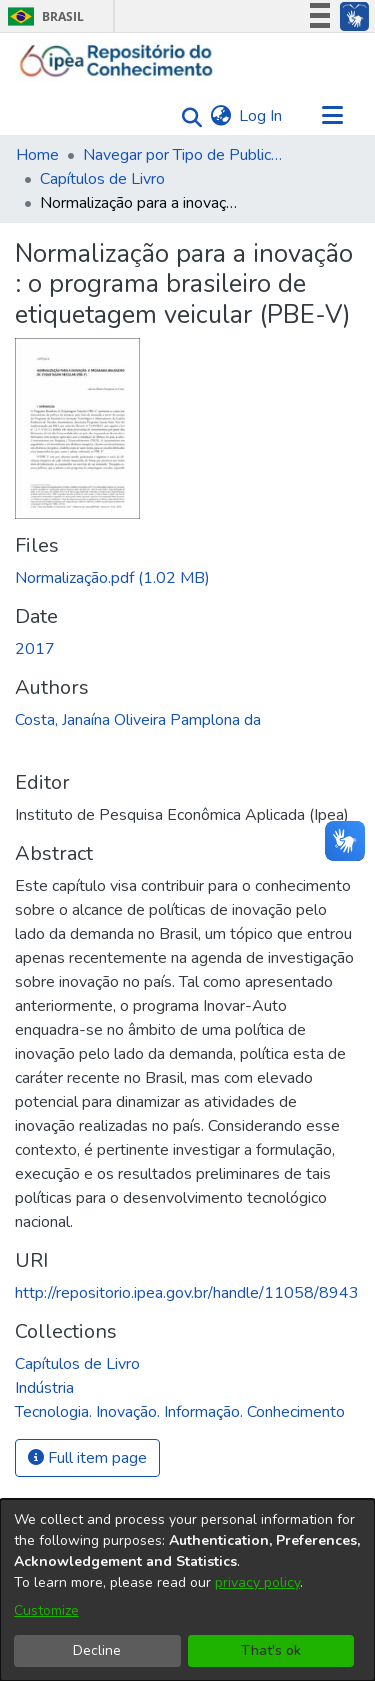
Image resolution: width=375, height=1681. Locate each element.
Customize (46, 1610)
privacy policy (257, 1582)
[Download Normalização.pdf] (112, 578)
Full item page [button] (87, 1458)
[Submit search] (186, 116)
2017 (35, 649)
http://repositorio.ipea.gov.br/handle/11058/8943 (187, 1293)
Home (37, 155)
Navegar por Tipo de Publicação (183, 155)
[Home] (116, 61)
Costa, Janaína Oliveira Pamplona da (138, 720)
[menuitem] (220, 116)
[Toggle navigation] (332, 116)
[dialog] (187, 1590)
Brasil (42, 16)
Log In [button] (261, 116)
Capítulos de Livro (102, 179)
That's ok (271, 1650)
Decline (97, 1650)
